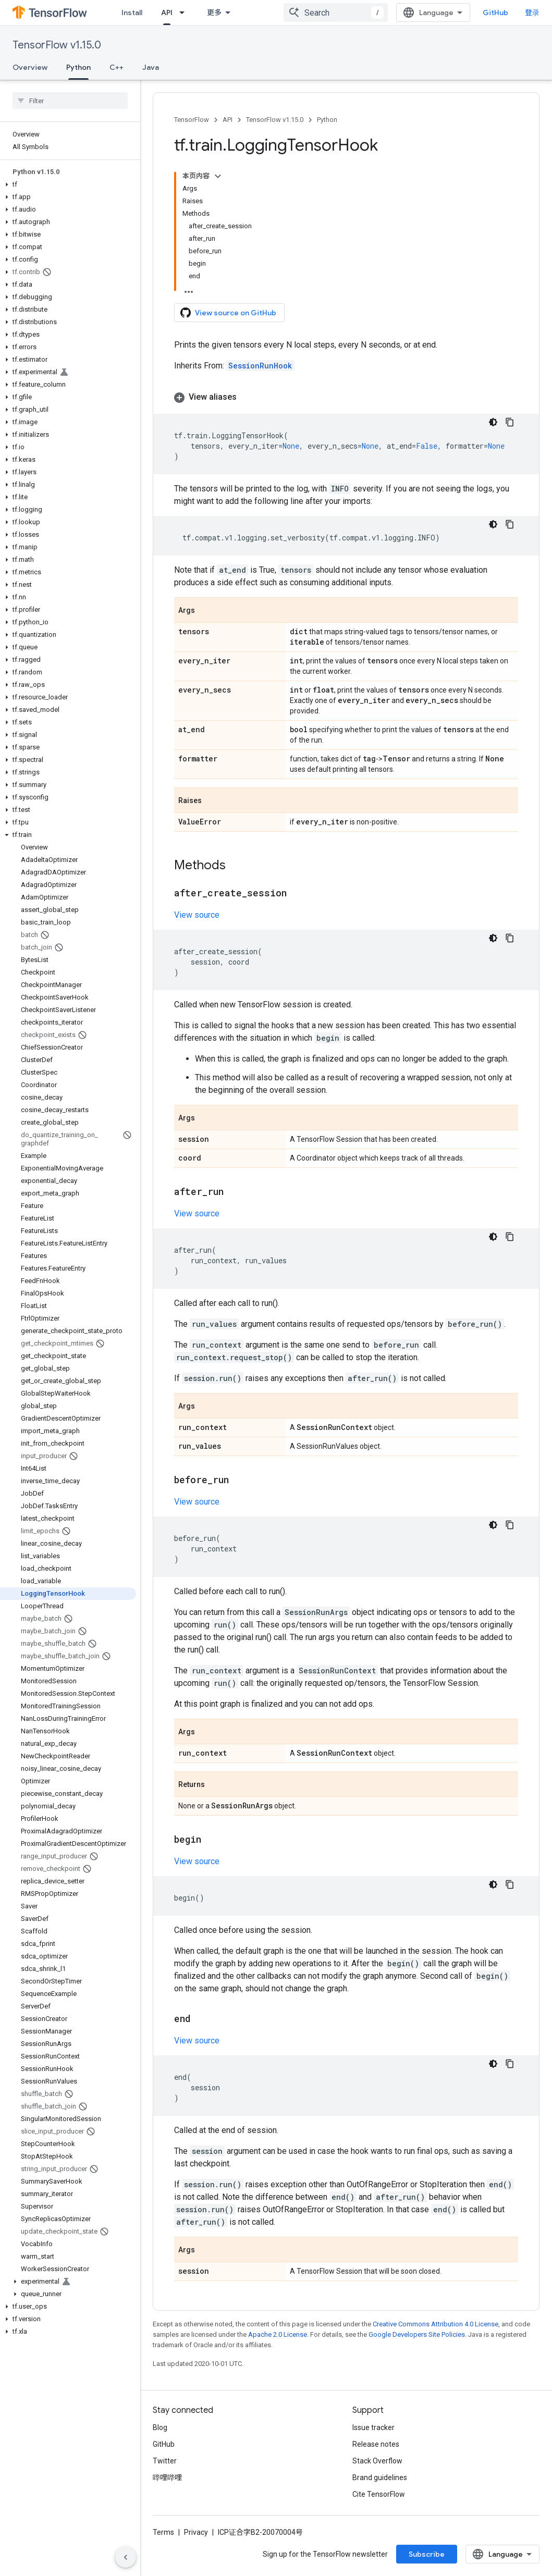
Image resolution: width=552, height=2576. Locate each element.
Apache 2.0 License (277, 2334)
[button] (68, 184)
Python (327, 120)
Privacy (196, 2532)
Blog (160, 2427)
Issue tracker (373, 2427)
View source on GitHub (228, 312)
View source (196, 915)
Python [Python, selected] (78, 67)
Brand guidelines (379, 2477)
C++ (116, 67)
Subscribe (427, 2554)
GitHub (495, 12)
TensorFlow (191, 120)
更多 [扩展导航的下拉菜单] (214, 12)
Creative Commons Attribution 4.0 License (435, 2324)
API (227, 120)
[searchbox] (70, 100)
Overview (30, 67)
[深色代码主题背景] (493, 422)
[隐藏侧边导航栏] (125, 2557)
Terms (163, 2532)
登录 (532, 12)
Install (131, 12)
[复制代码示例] (509, 422)
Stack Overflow (377, 2461)
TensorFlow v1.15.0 (57, 45)
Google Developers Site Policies (417, 2334)
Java (150, 67)
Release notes (375, 2444)
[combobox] (336, 12)
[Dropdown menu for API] (185, 12)
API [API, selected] (167, 12)
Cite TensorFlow (378, 2494)
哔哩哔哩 (167, 2477)
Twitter (165, 2461)
